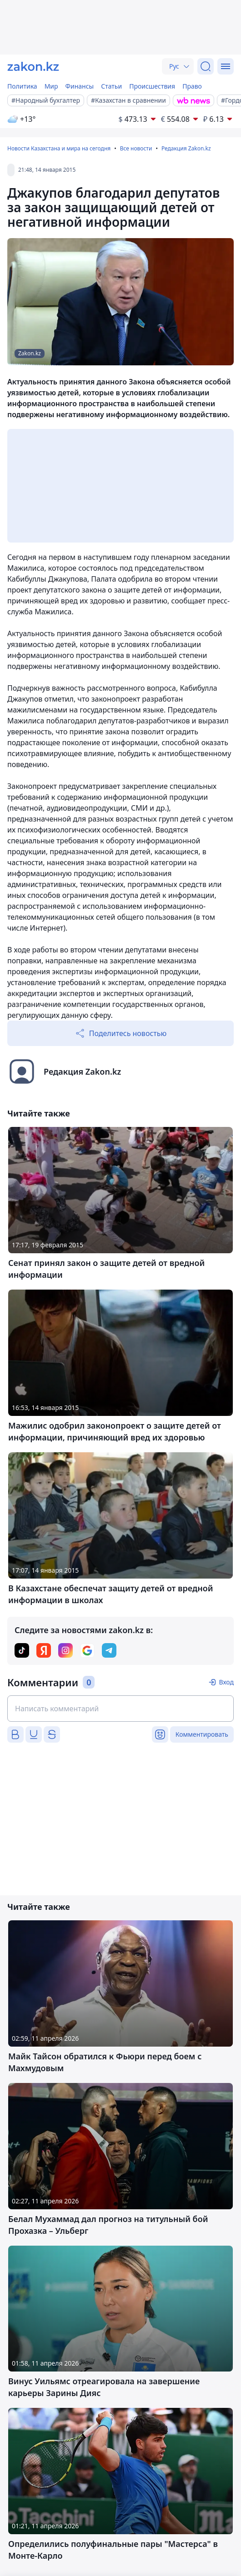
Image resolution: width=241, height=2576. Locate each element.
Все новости (136, 148)
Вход (226, 1682)
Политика (22, 86)
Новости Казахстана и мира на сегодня (58, 148)
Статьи (111, 86)
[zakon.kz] (33, 66)
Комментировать (202, 1734)
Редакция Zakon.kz (186, 148)
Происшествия (152, 86)
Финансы (79, 86)
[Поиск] (205, 66)
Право (192, 86)
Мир (51, 86)
